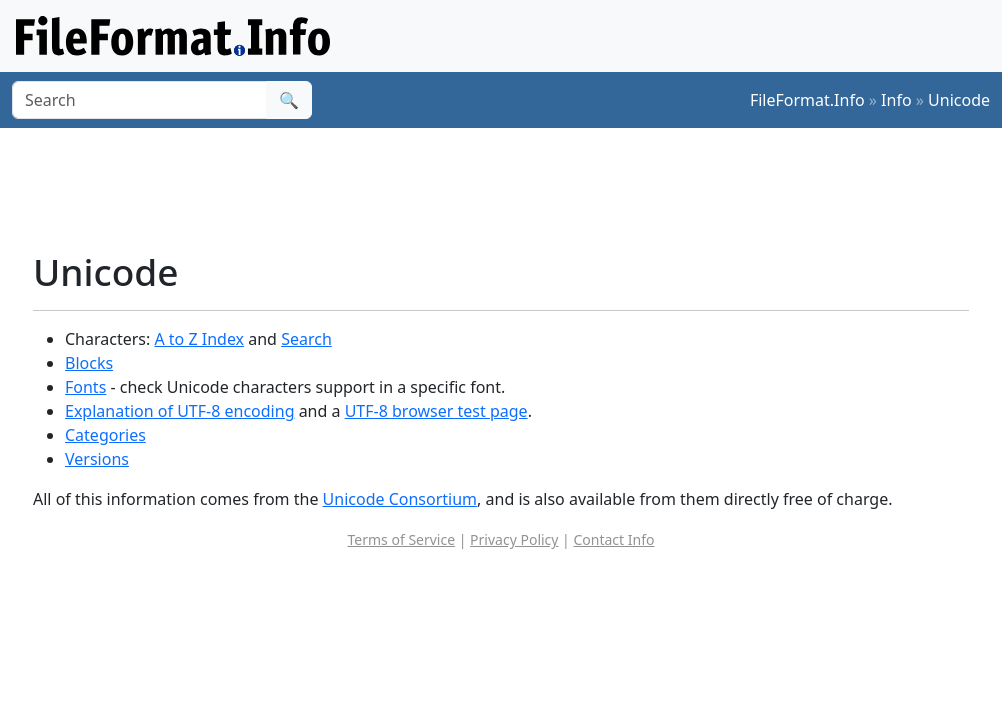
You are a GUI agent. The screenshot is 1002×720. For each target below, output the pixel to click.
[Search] (139, 100)
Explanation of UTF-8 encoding (179, 411)
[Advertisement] (513, 189)
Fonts (85, 387)
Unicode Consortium (400, 499)
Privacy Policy (514, 539)
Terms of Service (402, 539)
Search (306, 339)
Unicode (959, 100)
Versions (97, 459)
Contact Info (613, 539)
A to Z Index (199, 339)
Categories (105, 435)
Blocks (89, 363)
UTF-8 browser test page (436, 411)
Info (896, 100)
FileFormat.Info (807, 100)
